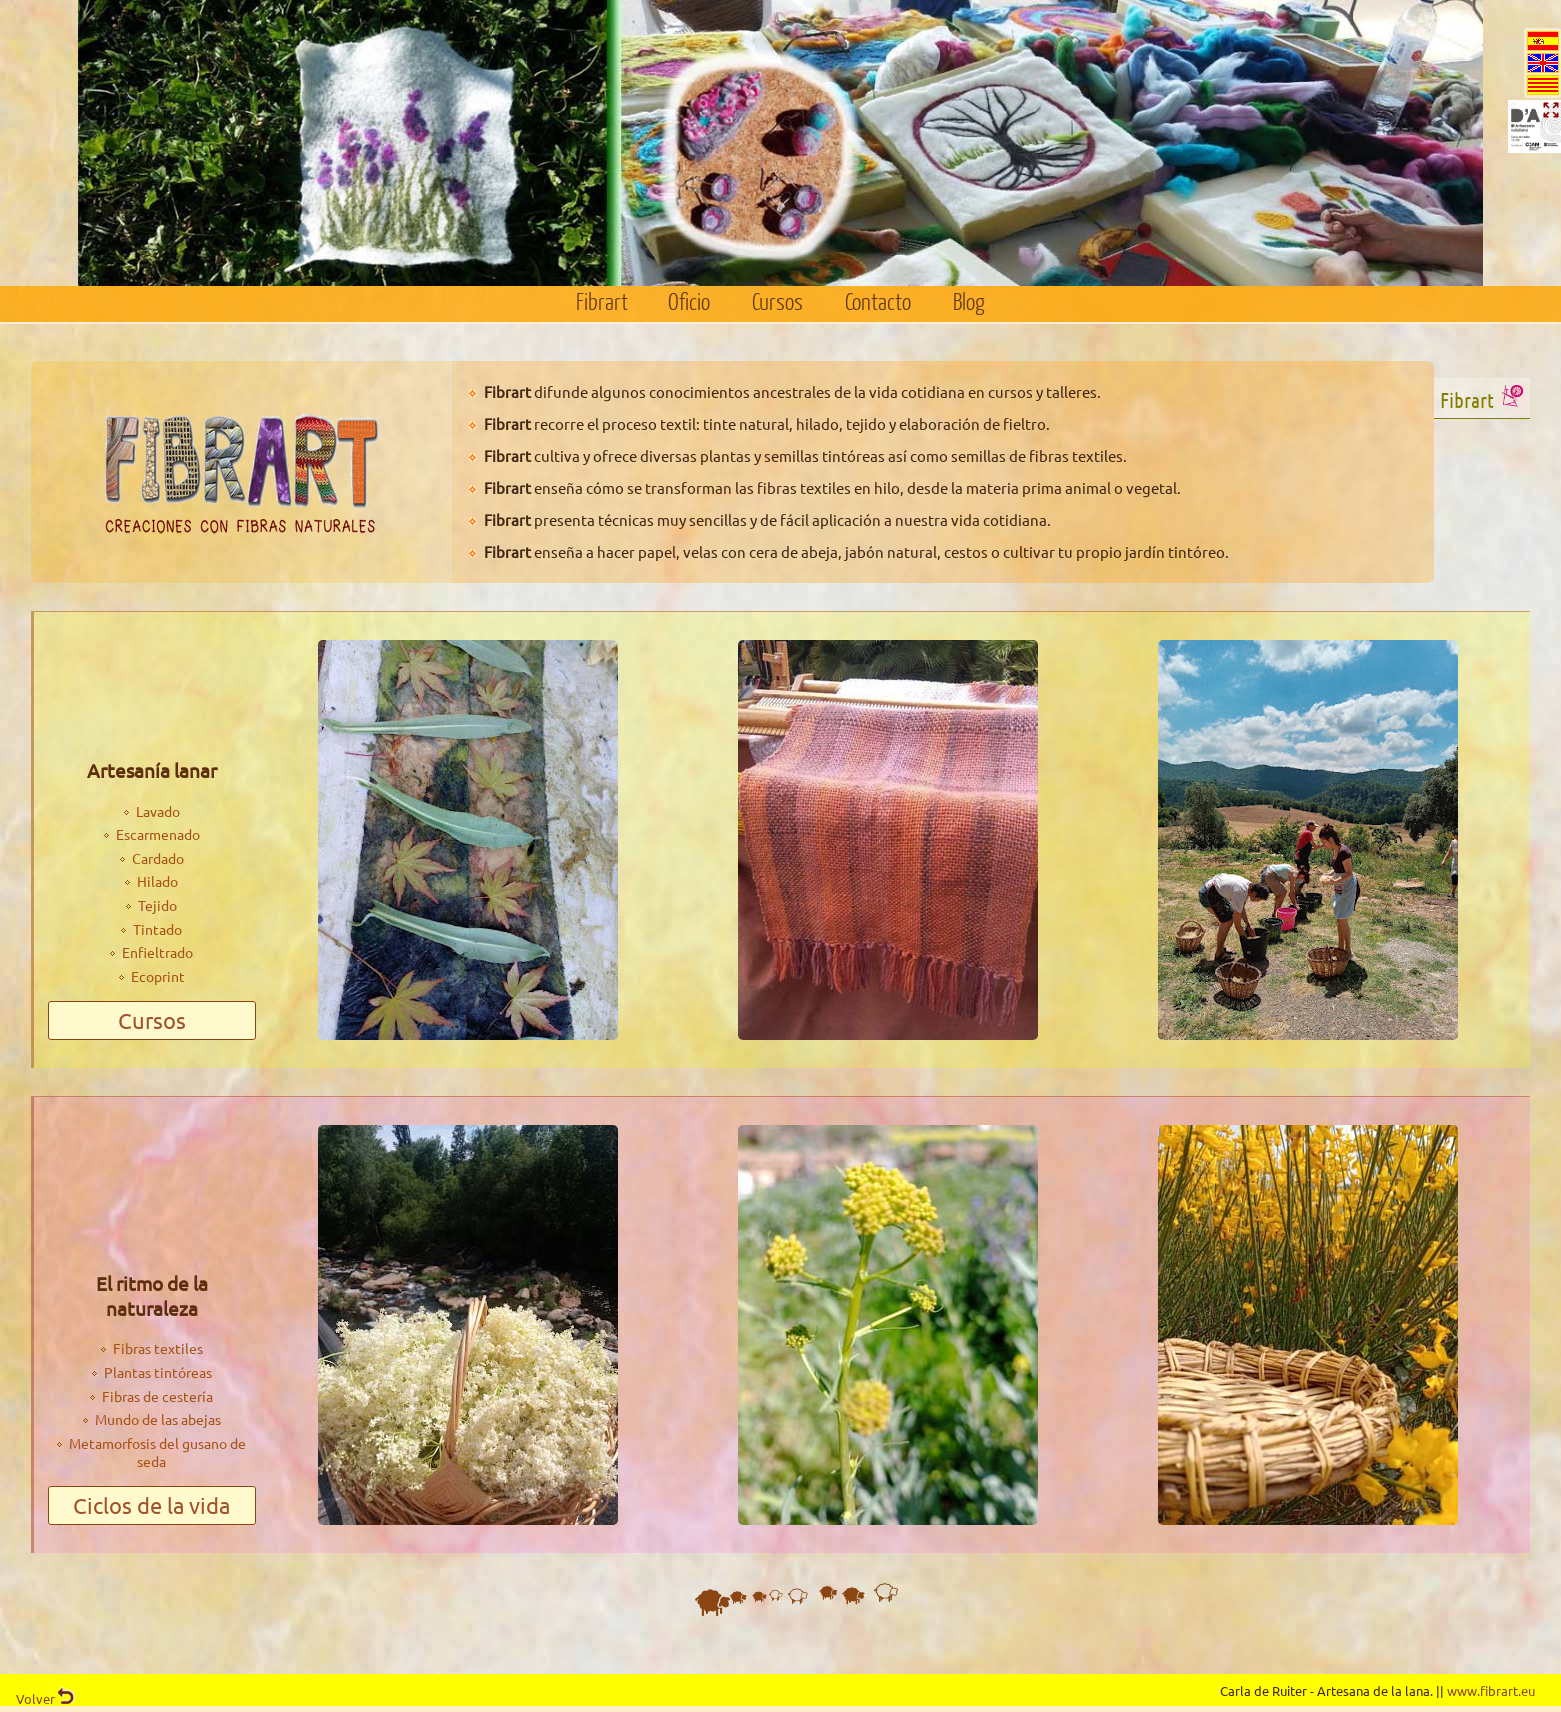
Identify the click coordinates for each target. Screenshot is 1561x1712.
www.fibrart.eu (1491, 1690)
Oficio (689, 303)
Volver (45, 1698)
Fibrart (602, 303)
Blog (969, 303)
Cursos (777, 303)
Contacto (878, 303)
